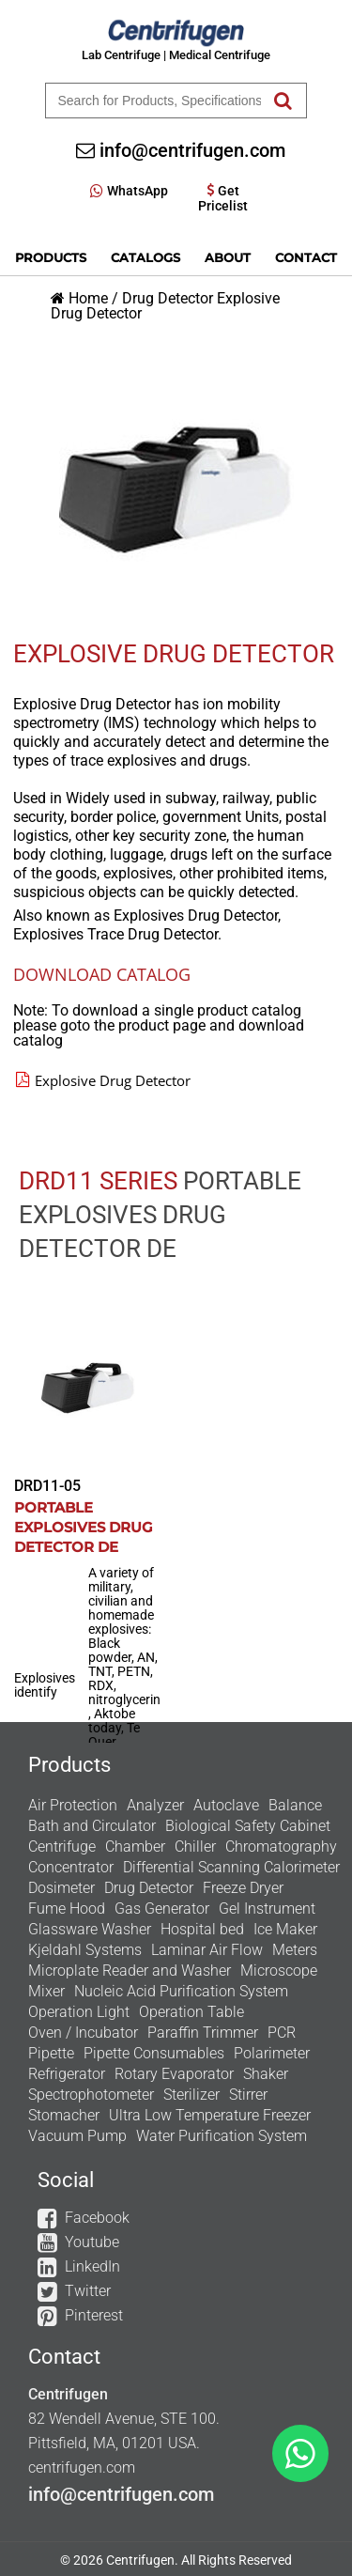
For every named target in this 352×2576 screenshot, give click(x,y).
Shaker (265, 2074)
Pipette (51, 2053)
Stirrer (248, 2094)
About (228, 257)
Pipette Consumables (154, 2053)
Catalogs (145, 257)
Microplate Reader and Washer (129, 1970)
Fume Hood (66, 1908)
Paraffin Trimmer (202, 2032)
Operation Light (79, 2012)
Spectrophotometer (91, 2094)
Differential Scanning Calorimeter (231, 1867)
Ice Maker (285, 1929)
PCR (282, 2032)
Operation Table (191, 2012)
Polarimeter (272, 2053)
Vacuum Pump (77, 2136)
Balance (295, 1805)
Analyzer (155, 1805)
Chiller (195, 1846)
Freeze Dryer (243, 1888)
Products (50, 257)
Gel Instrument (267, 1908)
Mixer (46, 1991)
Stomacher (63, 2115)
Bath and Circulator (92, 1826)
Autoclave (226, 1805)
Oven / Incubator (83, 2032)
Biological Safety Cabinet (247, 1826)
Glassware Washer (89, 1929)
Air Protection (72, 1805)
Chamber (135, 1846)
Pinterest (94, 2315)
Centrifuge (62, 1846)
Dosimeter (61, 1888)
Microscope (278, 1970)
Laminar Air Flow (207, 1950)
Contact (306, 257)
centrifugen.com (81, 2467)
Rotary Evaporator (174, 2074)
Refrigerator (66, 2074)
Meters (294, 1950)
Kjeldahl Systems (85, 1950)
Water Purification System (221, 2136)
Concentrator (71, 1867)
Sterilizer (191, 2094)
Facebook (97, 2218)
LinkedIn (92, 2266)
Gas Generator (162, 1908)
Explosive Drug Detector (103, 1080)
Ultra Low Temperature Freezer (210, 2115)
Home (88, 298)
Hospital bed (202, 1929)
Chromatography (281, 1846)
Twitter (88, 2291)
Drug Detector (167, 298)
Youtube (92, 2242)
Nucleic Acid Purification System (181, 1991)
